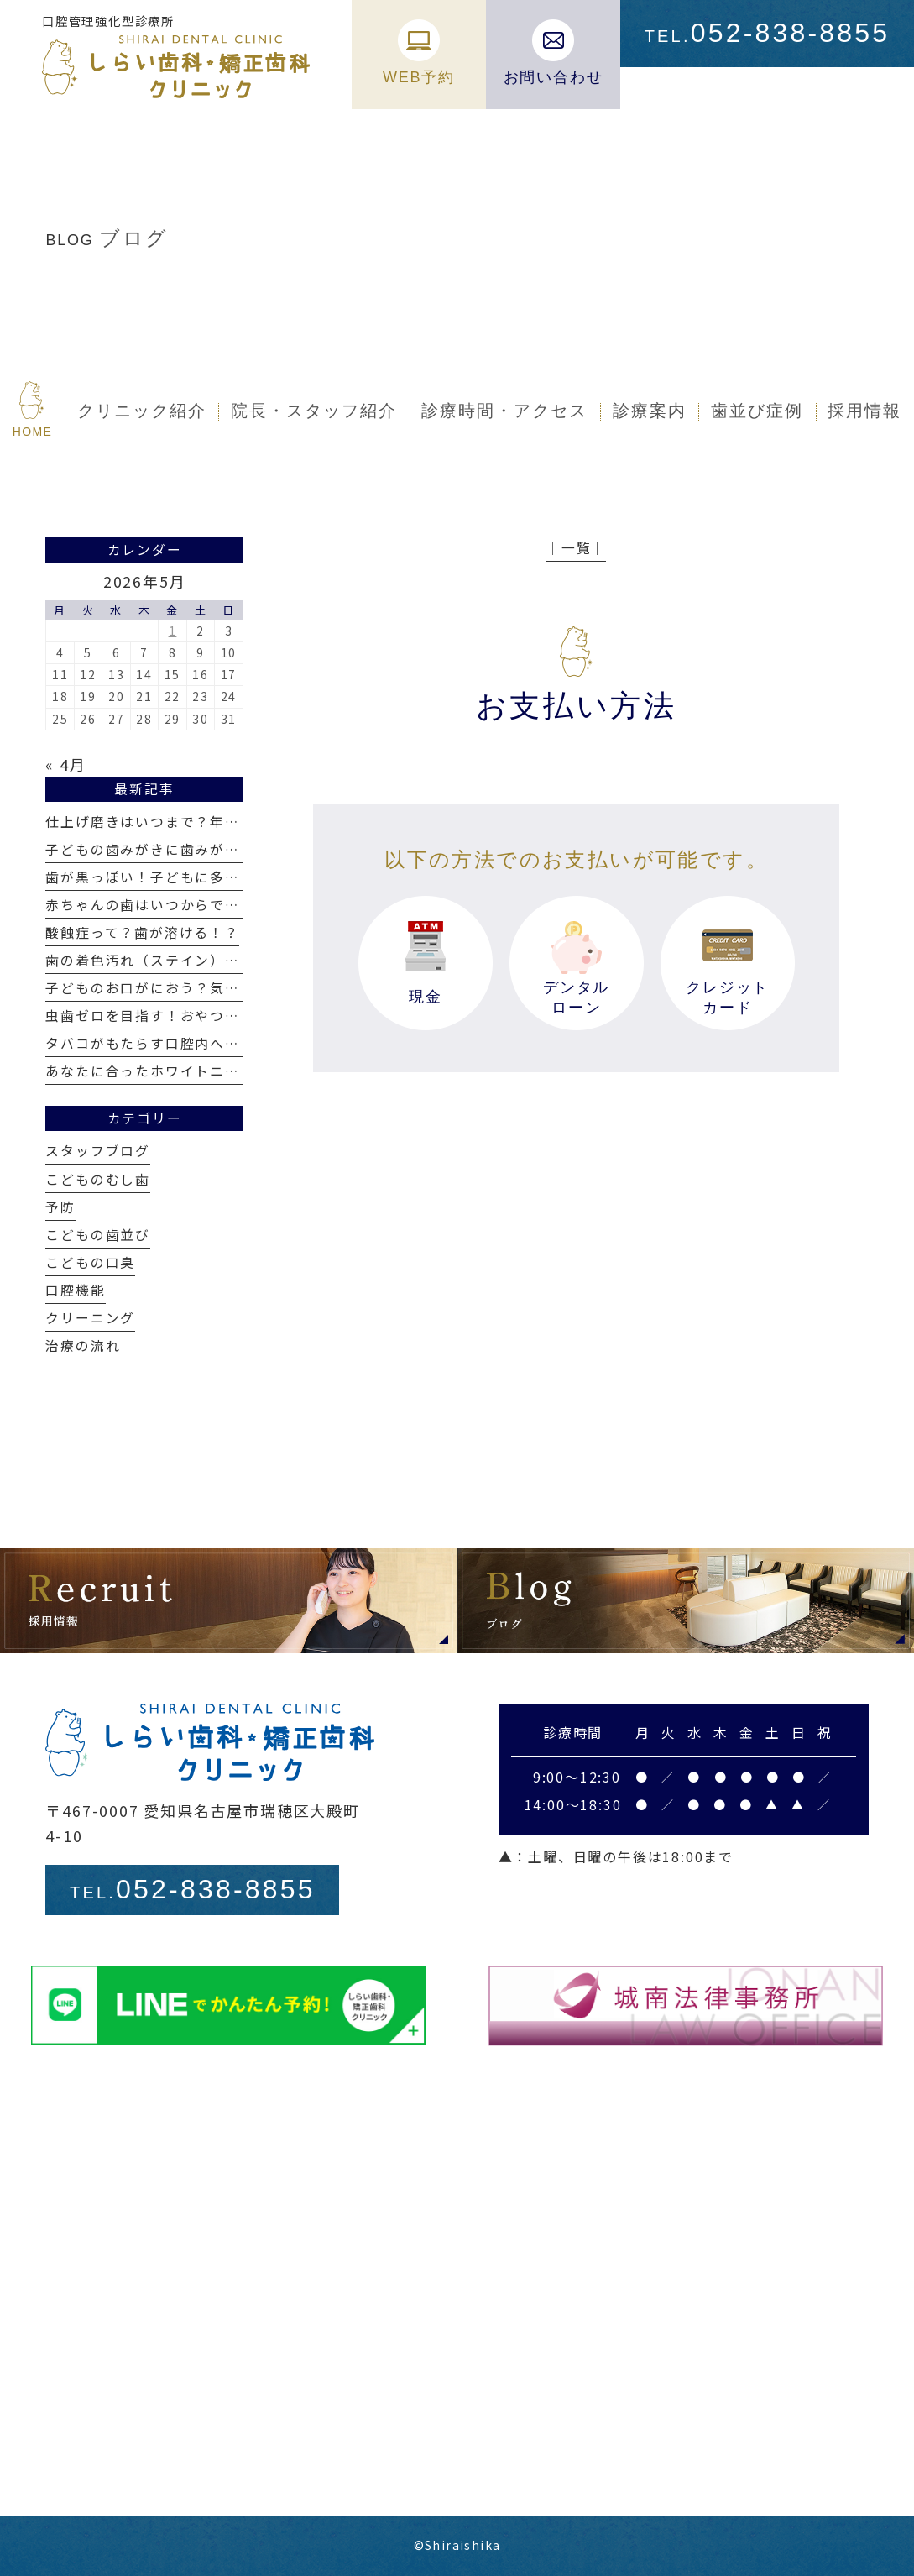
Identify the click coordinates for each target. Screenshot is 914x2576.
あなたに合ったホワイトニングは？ (165, 1071)
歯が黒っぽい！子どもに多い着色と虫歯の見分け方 (217, 877)
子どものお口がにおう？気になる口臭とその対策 (209, 987)
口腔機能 (75, 1290)
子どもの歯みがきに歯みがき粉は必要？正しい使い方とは (239, 849)
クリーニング (90, 1317)
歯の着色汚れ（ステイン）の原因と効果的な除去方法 (224, 960)
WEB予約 (419, 52)
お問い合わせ (553, 52)
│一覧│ (576, 548)
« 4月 (65, 764)
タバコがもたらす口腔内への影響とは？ (179, 1043)
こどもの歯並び (97, 1234)
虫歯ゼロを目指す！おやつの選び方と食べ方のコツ (217, 1015)
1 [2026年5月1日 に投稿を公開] (173, 630)
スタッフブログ (97, 1150)
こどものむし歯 (97, 1179)
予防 (60, 1207)
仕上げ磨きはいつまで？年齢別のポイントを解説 (209, 821)
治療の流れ (82, 1345)
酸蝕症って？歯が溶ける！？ (141, 932)
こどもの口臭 (90, 1262)
